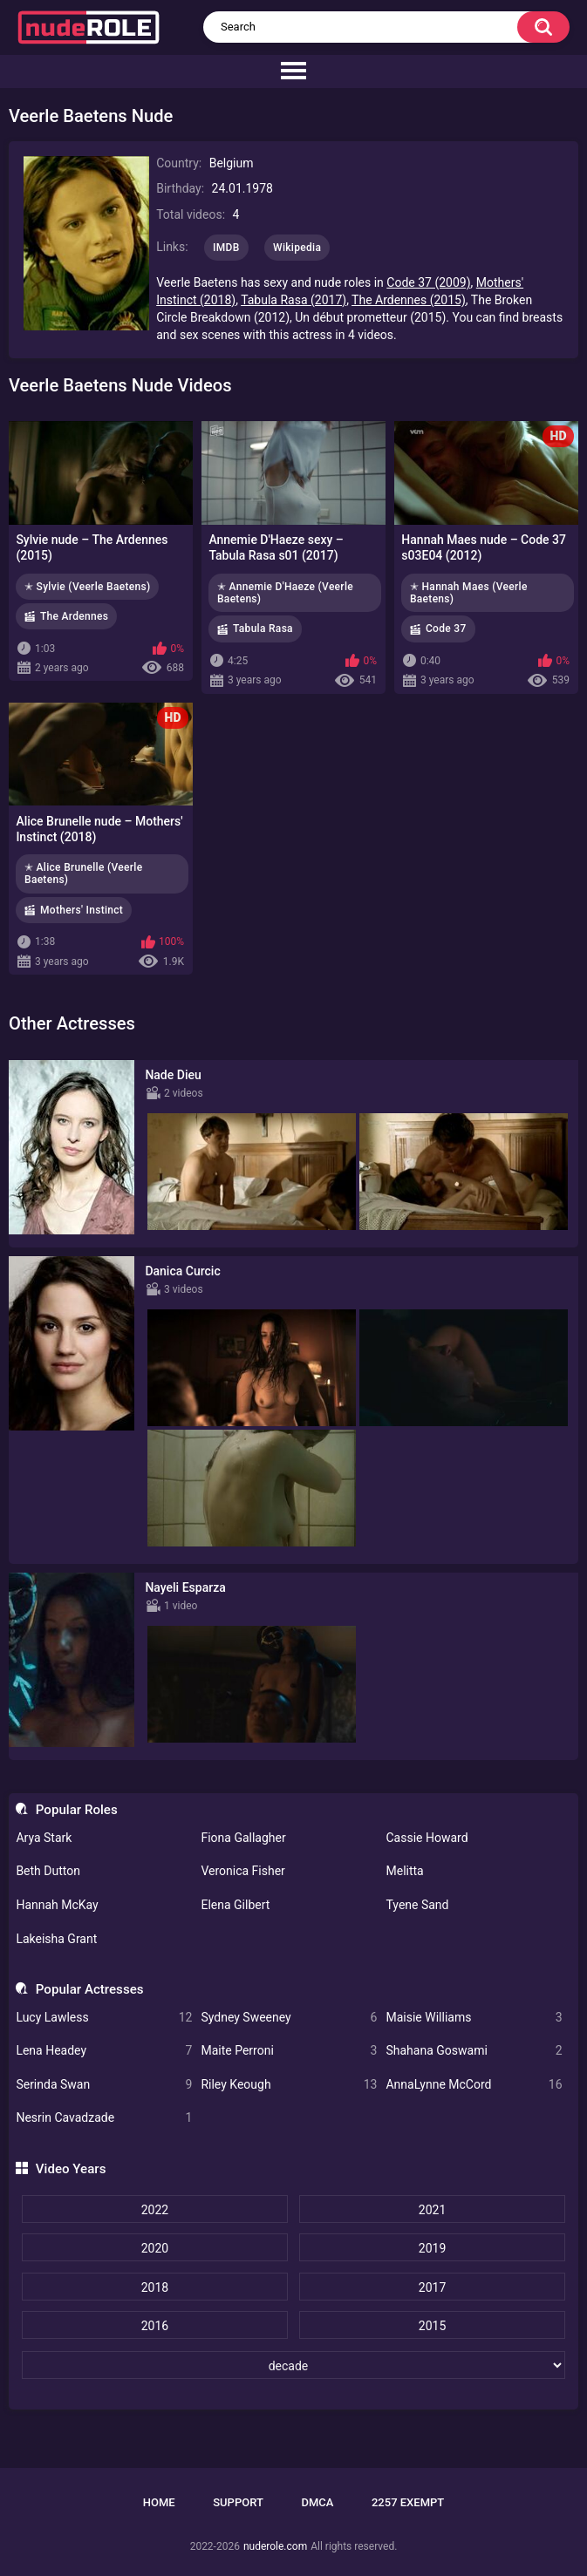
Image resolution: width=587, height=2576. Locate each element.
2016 (154, 2326)
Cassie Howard (427, 1838)
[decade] (293, 2365)
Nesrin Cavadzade (104, 2117)
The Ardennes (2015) (409, 300)
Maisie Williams (474, 2017)
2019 (432, 2248)
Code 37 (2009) (428, 282)
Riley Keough (289, 2084)
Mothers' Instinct (81, 910)
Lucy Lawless (104, 2017)
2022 (154, 2210)
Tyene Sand (417, 1905)
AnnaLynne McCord (474, 2084)
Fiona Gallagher (243, 1838)
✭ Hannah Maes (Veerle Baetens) (469, 593)
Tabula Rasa (263, 628)
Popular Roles (77, 1810)
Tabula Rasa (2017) (293, 300)
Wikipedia (297, 247)
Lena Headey (104, 2050)
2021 (432, 2210)
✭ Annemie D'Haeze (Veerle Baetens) (285, 593)
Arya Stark (44, 1838)
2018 (154, 2287)
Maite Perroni (289, 2050)
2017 (432, 2287)
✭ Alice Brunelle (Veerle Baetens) (83, 873)
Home (159, 2502)
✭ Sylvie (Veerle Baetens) (87, 587)
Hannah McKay (57, 1905)
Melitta (404, 1871)
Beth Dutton (48, 1871)
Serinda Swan (104, 2084)
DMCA (317, 2502)
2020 (154, 2248)
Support (238, 2502)
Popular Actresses (90, 1989)
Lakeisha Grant (56, 1939)
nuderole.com (275, 2546)
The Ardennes (74, 616)
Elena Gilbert (235, 1905)
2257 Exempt (408, 2502)
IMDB (226, 247)
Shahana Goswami (474, 2050)
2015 (432, 2326)
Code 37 (446, 628)
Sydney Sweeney (289, 2017)
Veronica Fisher (242, 1871)
